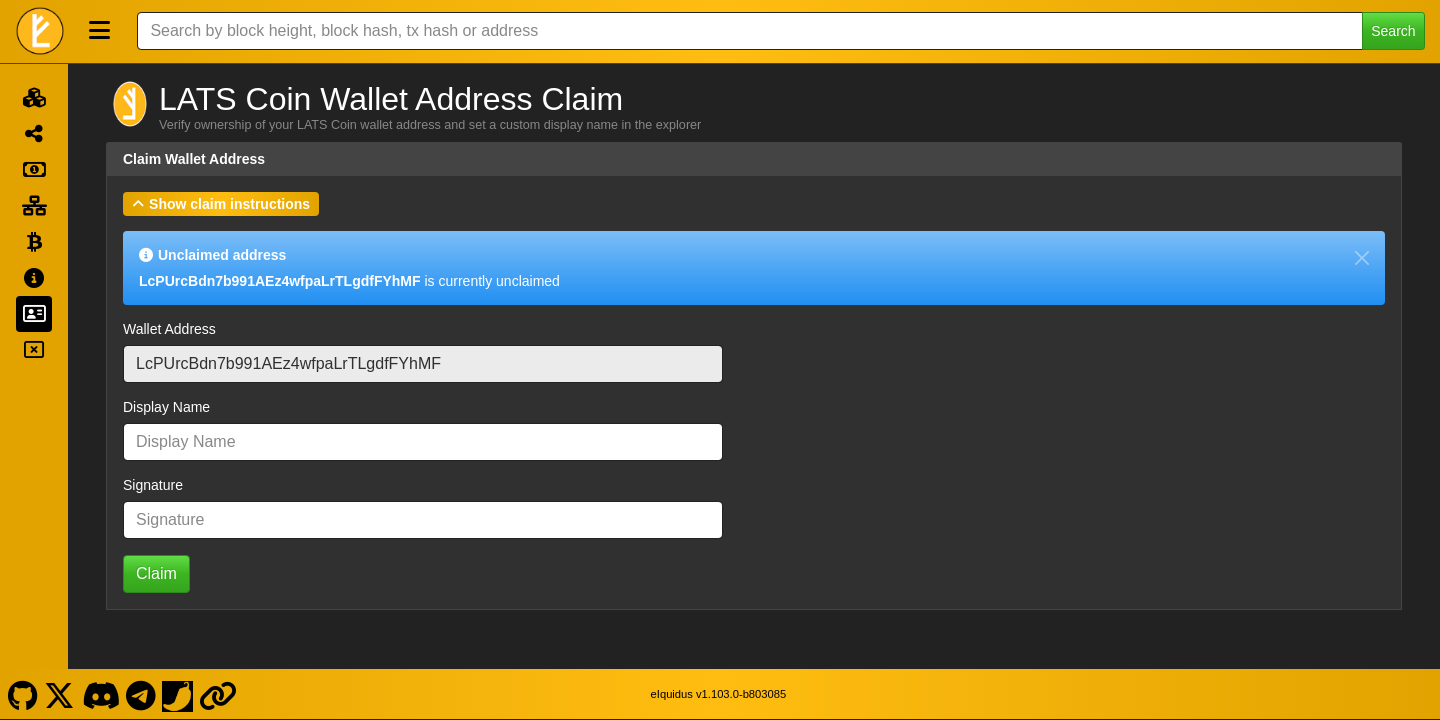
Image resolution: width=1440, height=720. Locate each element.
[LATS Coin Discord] (100, 693)
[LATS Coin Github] (22, 693)
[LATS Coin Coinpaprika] (178, 693)
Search (1393, 31)
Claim (156, 573)
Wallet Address (169, 329)
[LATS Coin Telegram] (141, 693)
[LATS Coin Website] (218, 693)
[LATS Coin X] (60, 693)
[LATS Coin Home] (40, 31)
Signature (153, 485)
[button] (221, 204)
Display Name (166, 407)
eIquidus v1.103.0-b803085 (719, 693)
